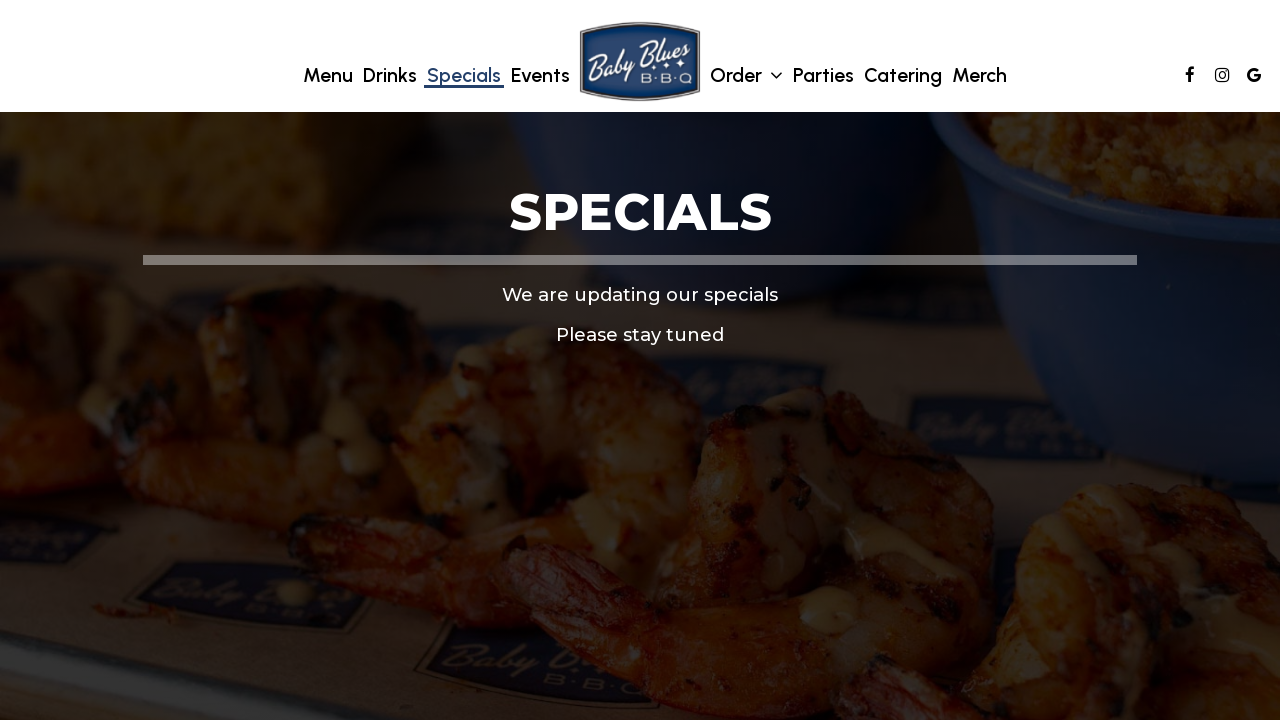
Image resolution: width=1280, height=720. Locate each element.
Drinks (390, 75)
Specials (464, 75)
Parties (823, 75)
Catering (903, 75)
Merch (979, 75)
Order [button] (746, 75)
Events (540, 75)
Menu (328, 75)
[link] (640, 61)
